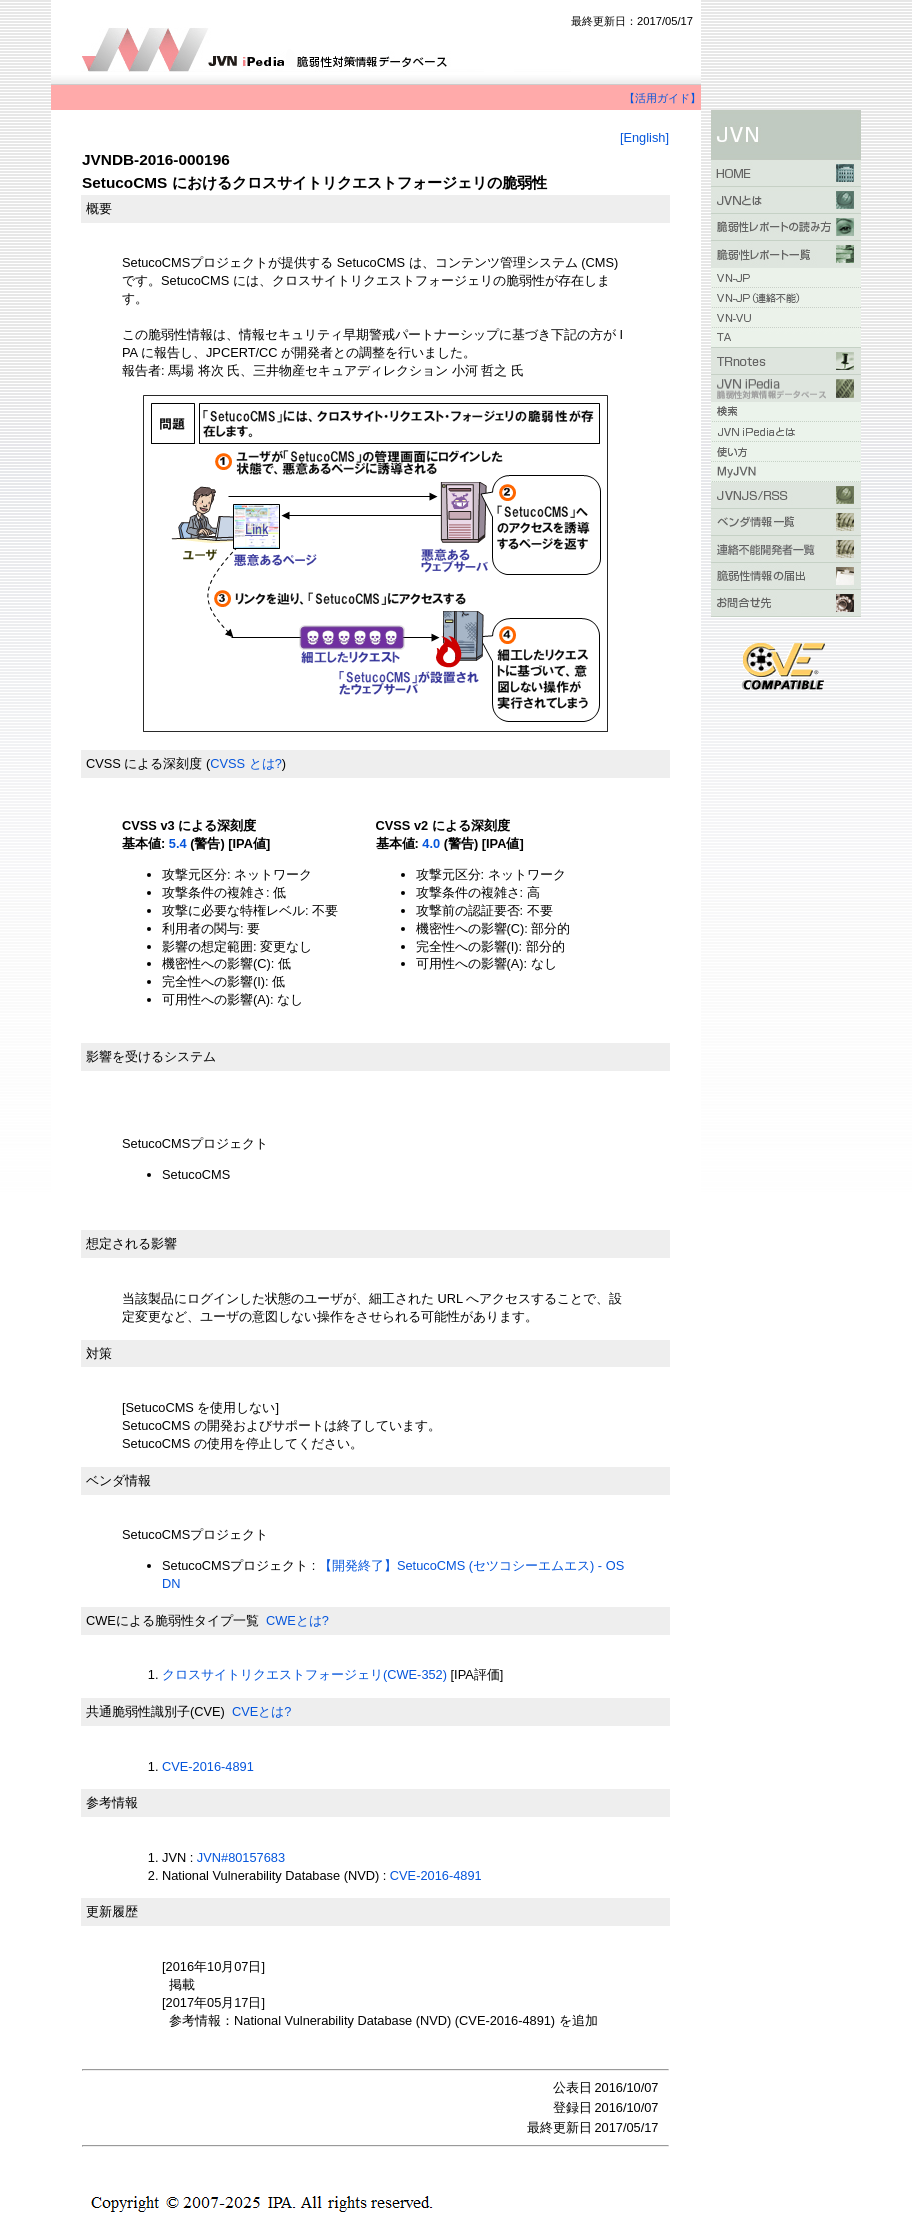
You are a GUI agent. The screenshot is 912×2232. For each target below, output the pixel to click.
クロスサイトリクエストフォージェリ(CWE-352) (304, 1674)
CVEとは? (261, 1711)
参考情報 (112, 1802)
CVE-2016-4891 (208, 1766)
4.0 (431, 843)
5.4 (178, 843)
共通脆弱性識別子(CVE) (155, 1711)
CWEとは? (297, 1620)
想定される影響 (131, 1243)
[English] (644, 137)
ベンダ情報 (118, 1480)
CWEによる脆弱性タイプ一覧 (172, 1620)
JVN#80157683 (241, 1857)
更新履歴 (112, 1911)
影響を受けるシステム (151, 1056)
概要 (99, 208)
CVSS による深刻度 (144, 763)
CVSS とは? (246, 763)
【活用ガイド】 (662, 98)
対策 (99, 1353)
